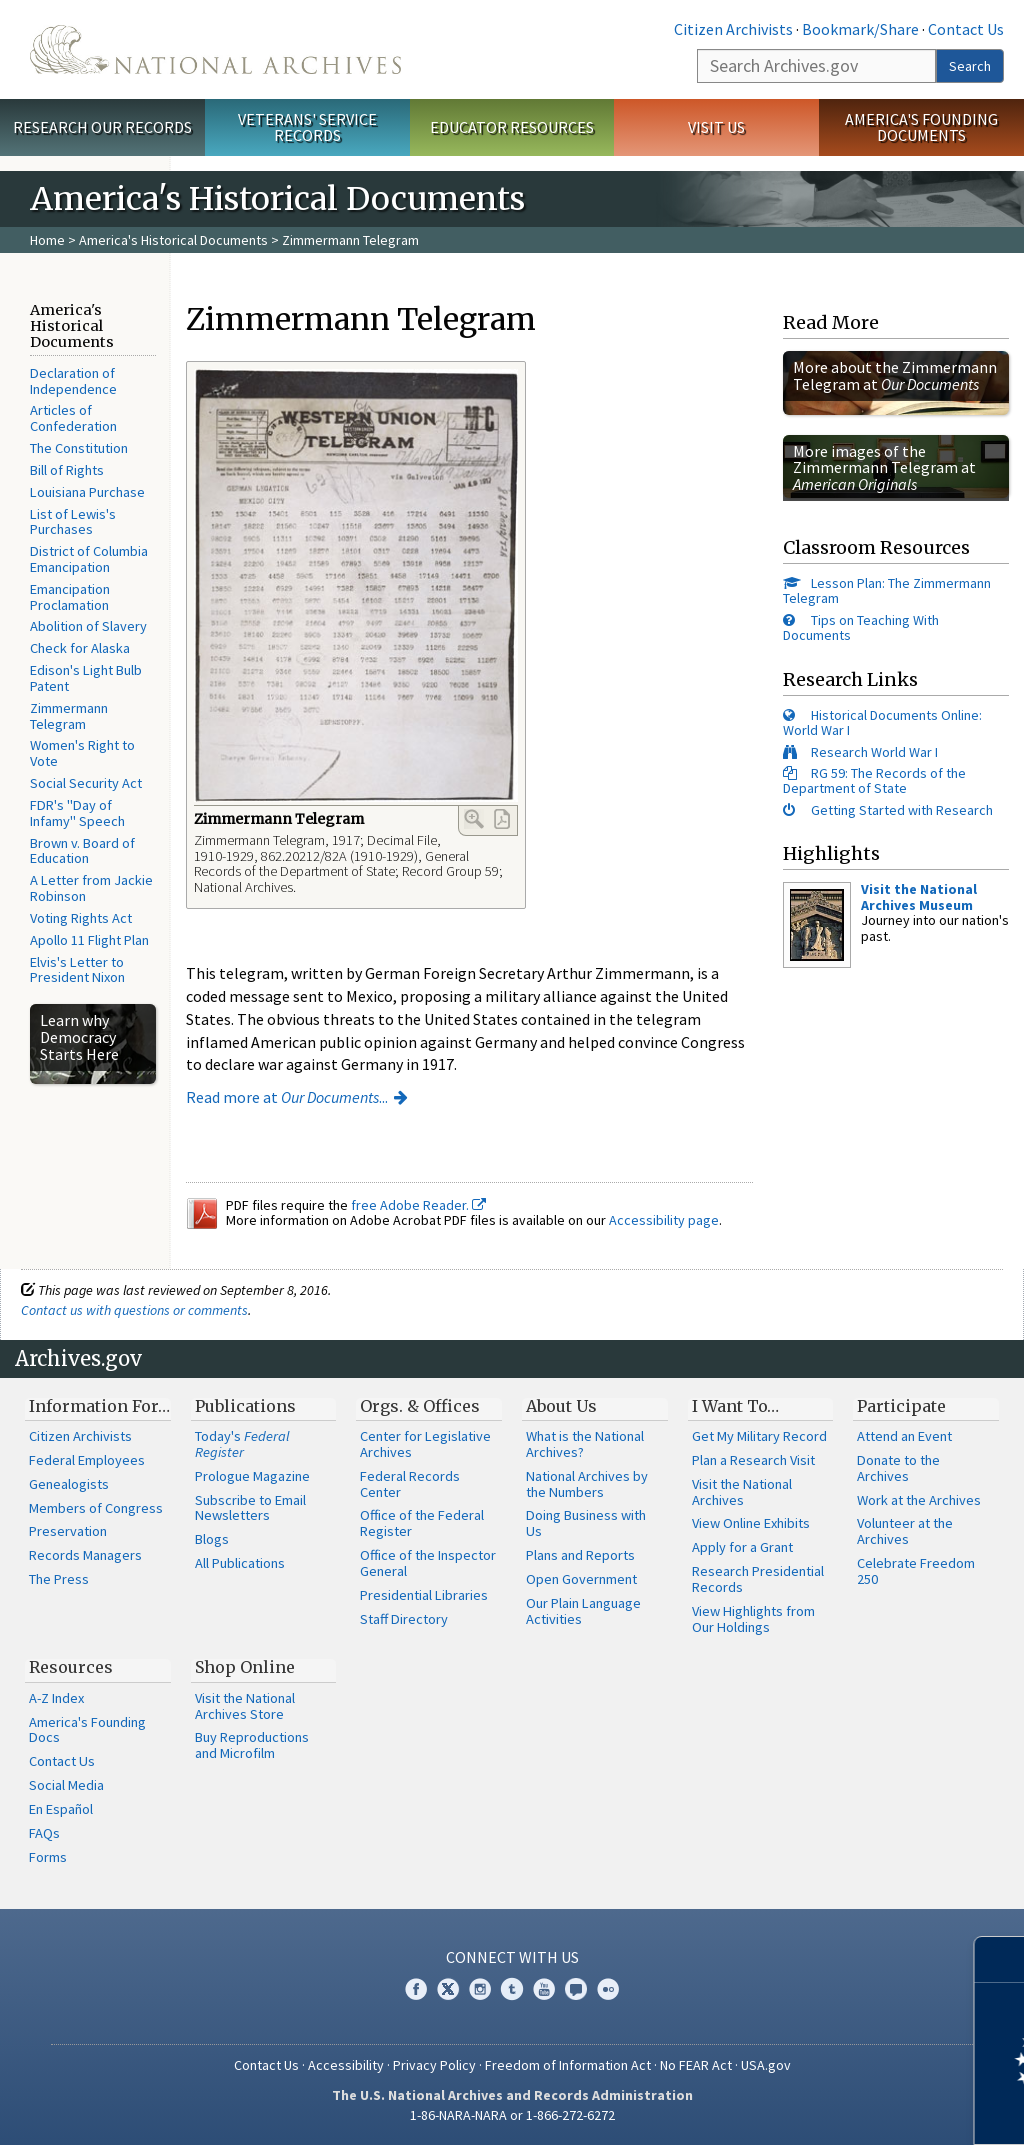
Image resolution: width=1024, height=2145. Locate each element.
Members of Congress (96, 1508)
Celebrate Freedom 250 (916, 1571)
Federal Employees (87, 1460)
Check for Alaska (80, 648)
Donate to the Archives (898, 1468)
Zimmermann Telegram (69, 716)
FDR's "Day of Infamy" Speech (77, 813)
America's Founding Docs (87, 1730)
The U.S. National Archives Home (215, 49)
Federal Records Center (410, 1484)
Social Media (66, 1785)
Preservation (68, 1531)
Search (970, 66)
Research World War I (874, 752)
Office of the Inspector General (428, 1563)
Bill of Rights (67, 470)
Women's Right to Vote (82, 753)
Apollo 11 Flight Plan (89, 940)
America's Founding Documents (921, 127)
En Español (61, 1809)
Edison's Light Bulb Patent (86, 678)
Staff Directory (404, 1619)
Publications (245, 1406)
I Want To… (735, 1406)
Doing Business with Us (586, 1523)
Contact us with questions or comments (134, 1310)
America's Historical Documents (173, 240)
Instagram (480, 1989)
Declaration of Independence (73, 381)
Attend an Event (904, 1436)
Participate (901, 1406)
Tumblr (512, 1989)
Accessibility (346, 2065)
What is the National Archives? (585, 1444)
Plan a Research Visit (753, 1460)
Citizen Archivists (733, 29)
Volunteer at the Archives (905, 1531)
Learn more (846, 2109)
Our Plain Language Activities (583, 1611)
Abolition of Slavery (88, 626)
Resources (71, 1667)
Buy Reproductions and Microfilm (252, 1745)
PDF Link (502, 819)
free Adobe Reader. (418, 1205)
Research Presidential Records (758, 1579)
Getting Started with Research (902, 810)
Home (47, 240)
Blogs (212, 1539)
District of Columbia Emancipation (89, 559)
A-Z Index (56, 1698)
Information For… (99, 1406)
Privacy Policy (434, 2065)
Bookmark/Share (860, 29)
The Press (59, 1579)
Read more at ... (287, 1097)
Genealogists (69, 1484)
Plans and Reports (580, 1555)
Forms (48, 1857)
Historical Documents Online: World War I (882, 722)
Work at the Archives (919, 1500)
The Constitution (79, 448)
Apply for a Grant (742, 1547)
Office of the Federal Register (422, 1523)
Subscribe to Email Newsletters (250, 1508)
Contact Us (966, 29)
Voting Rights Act (81, 918)
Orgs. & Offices (420, 1406)
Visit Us (716, 127)
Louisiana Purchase (87, 492)
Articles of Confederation (73, 418)
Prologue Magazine (252, 1476)
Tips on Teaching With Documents (861, 627)
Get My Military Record (759, 1436)
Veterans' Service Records (307, 127)
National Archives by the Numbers (587, 1484)
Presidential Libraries (424, 1595)
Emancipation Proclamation (70, 597)
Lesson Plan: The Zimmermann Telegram (887, 590)
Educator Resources (512, 127)
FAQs (44, 1833)
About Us (561, 1406)
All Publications (240, 1563)
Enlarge (474, 819)
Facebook (416, 1989)
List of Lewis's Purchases (73, 522)
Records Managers (85, 1555)
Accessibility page (664, 1220)
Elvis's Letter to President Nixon (77, 970)
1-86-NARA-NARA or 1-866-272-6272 (512, 2115)
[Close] (1000, 1959)
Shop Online (245, 1667)
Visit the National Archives (742, 1492)
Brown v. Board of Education (82, 851)
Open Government (581, 1579)
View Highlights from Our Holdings (753, 1619)
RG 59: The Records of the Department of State (874, 780)
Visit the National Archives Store (245, 1706)
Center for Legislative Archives (425, 1444)
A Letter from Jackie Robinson (91, 888)
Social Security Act (86, 783)
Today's (242, 1444)
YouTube (544, 1989)
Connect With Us (512, 1957)
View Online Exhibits (751, 1523)
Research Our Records (102, 127)
